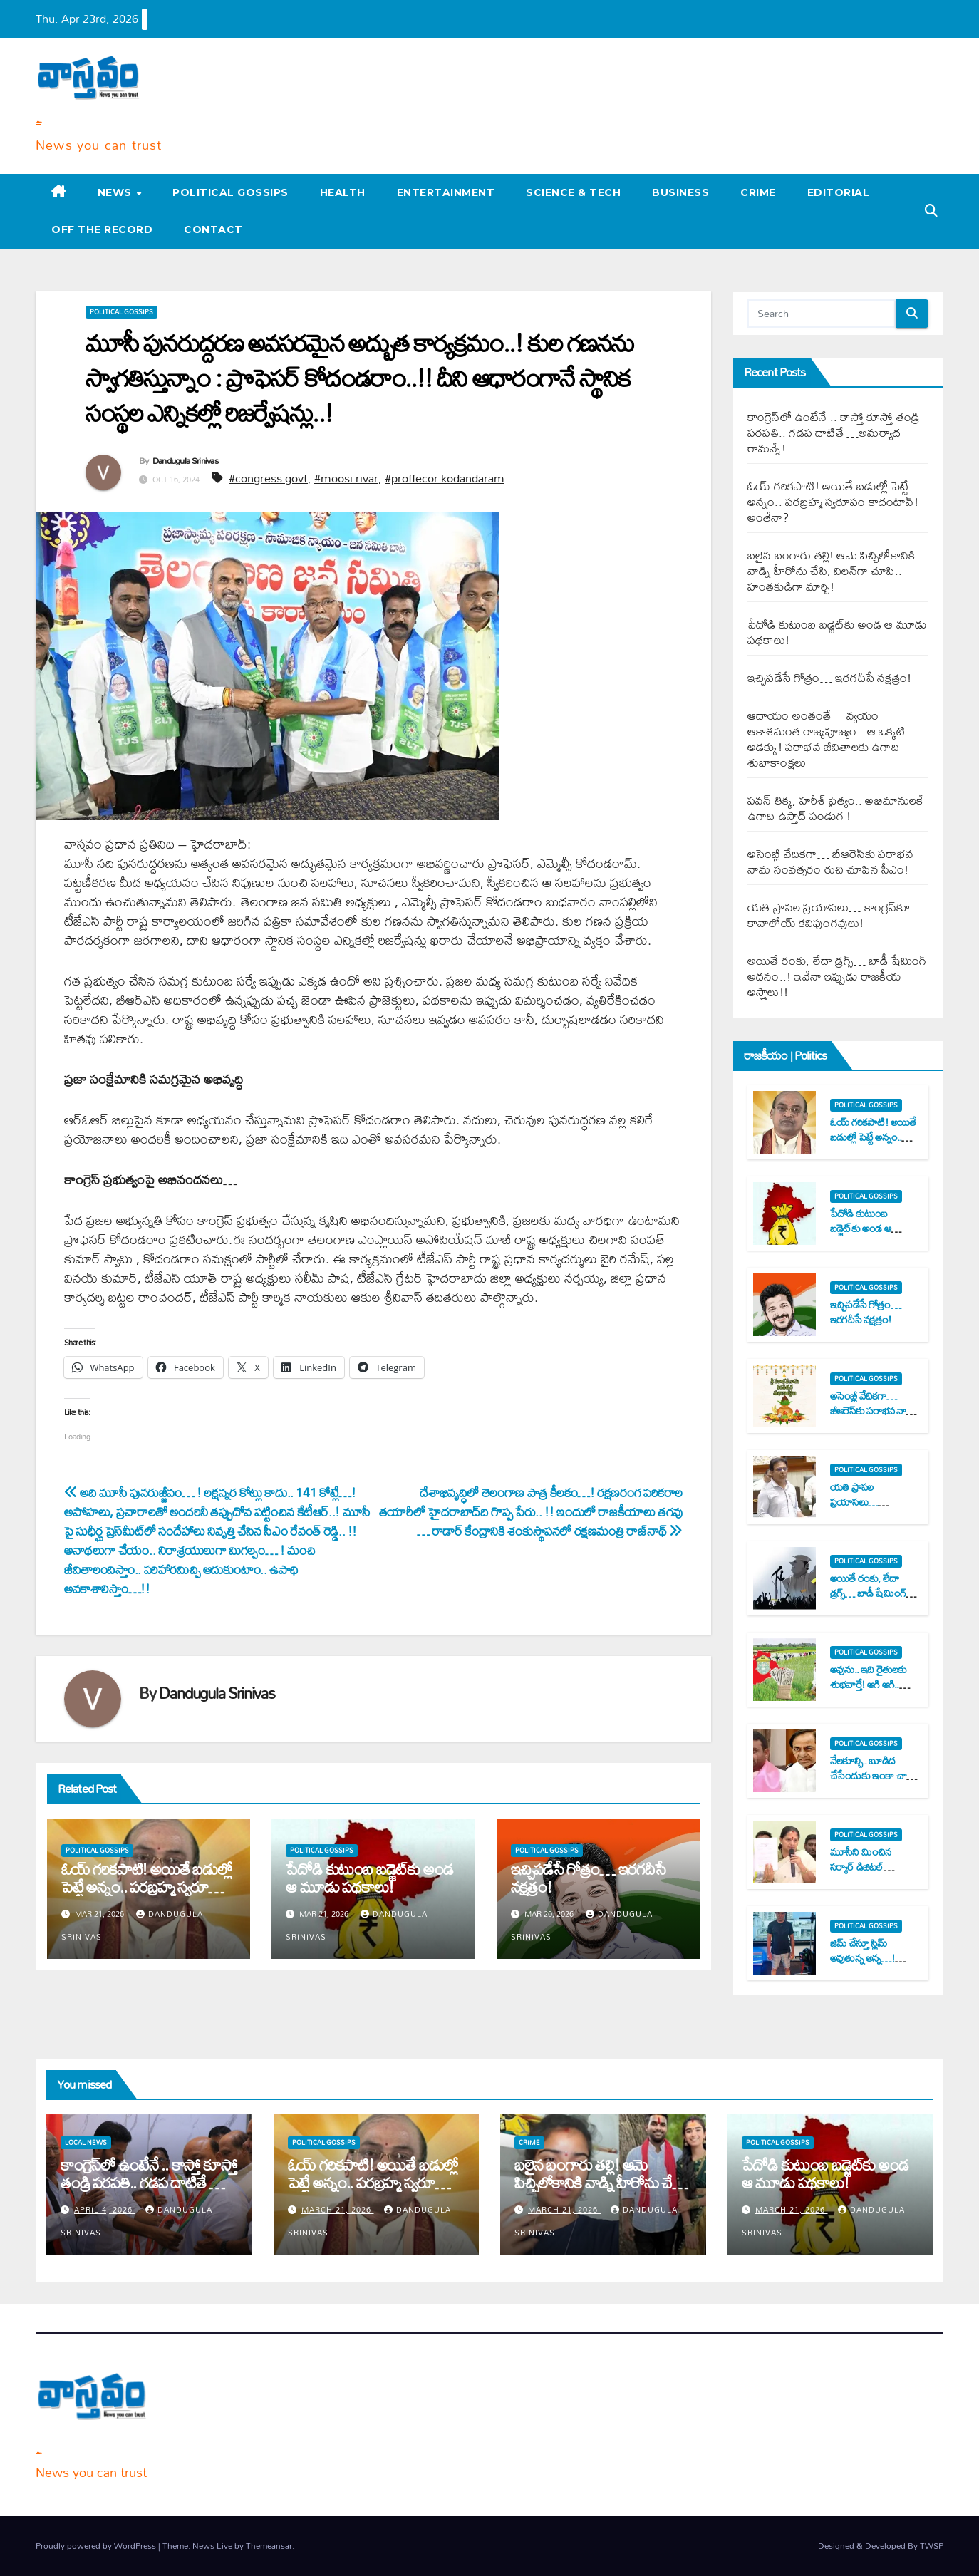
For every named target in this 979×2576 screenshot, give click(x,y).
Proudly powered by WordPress (97, 2546)
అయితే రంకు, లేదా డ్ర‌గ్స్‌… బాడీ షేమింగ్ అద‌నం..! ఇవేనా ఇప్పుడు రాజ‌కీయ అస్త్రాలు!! (836, 975)
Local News (86, 2142)
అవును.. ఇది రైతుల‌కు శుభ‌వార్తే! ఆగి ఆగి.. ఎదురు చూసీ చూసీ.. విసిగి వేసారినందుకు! (869, 1691)
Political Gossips (230, 192)
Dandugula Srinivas (185, 460)
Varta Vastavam (38, 122)
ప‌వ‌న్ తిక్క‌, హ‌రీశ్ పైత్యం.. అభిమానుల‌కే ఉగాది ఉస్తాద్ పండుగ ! (835, 807)
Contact (213, 229)
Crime (758, 192)
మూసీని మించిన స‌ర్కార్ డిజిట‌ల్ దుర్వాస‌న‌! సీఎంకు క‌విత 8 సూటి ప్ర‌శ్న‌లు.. (870, 1873)
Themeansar (269, 2546)
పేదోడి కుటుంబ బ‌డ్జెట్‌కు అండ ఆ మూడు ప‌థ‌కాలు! (369, 1878)
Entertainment (446, 192)
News (116, 192)
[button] (931, 210)
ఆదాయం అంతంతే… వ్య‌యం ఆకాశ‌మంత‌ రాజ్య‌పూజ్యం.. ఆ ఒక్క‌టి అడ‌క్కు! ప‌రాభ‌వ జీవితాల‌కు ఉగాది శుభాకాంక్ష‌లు (826, 738)
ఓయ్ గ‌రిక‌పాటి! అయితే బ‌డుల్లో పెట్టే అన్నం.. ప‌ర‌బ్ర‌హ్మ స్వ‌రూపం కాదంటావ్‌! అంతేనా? (146, 1886)
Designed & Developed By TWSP (880, 2546)
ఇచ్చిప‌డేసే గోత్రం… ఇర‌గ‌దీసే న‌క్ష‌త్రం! (588, 1878)
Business (680, 192)
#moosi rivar (346, 478)
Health (343, 192)
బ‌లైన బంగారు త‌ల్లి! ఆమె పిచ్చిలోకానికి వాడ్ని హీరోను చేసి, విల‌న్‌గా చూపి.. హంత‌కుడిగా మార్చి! (831, 570)
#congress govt (268, 478)
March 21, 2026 (337, 2210)
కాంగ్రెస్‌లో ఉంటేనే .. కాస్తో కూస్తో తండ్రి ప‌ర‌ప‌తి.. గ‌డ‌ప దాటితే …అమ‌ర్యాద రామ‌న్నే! (833, 432)
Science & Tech (573, 192)
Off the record (101, 229)
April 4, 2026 (104, 2210)
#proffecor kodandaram (444, 478)
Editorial (838, 192)
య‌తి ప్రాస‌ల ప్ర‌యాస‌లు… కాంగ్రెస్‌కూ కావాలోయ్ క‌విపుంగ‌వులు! (828, 914)
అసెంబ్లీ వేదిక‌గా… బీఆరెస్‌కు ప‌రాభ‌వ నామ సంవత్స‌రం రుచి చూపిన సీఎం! (830, 861)
